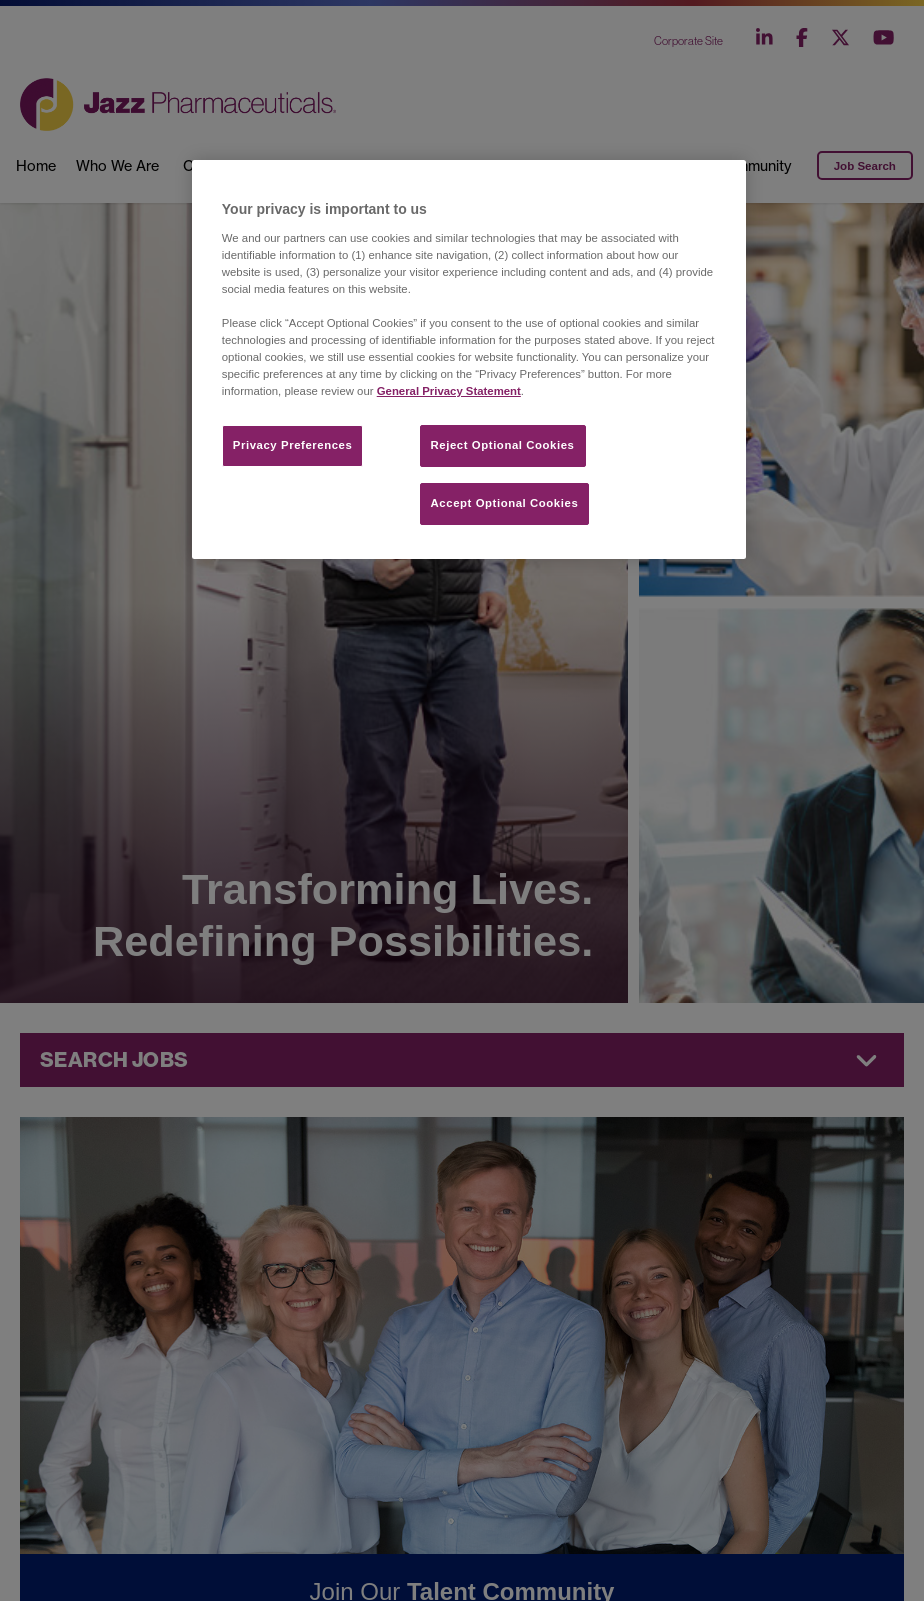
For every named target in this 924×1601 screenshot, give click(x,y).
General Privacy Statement (449, 391)
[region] (469, 359)
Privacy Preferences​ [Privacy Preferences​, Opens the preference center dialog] (293, 445)
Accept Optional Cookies (505, 503)
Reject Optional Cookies (503, 445)
